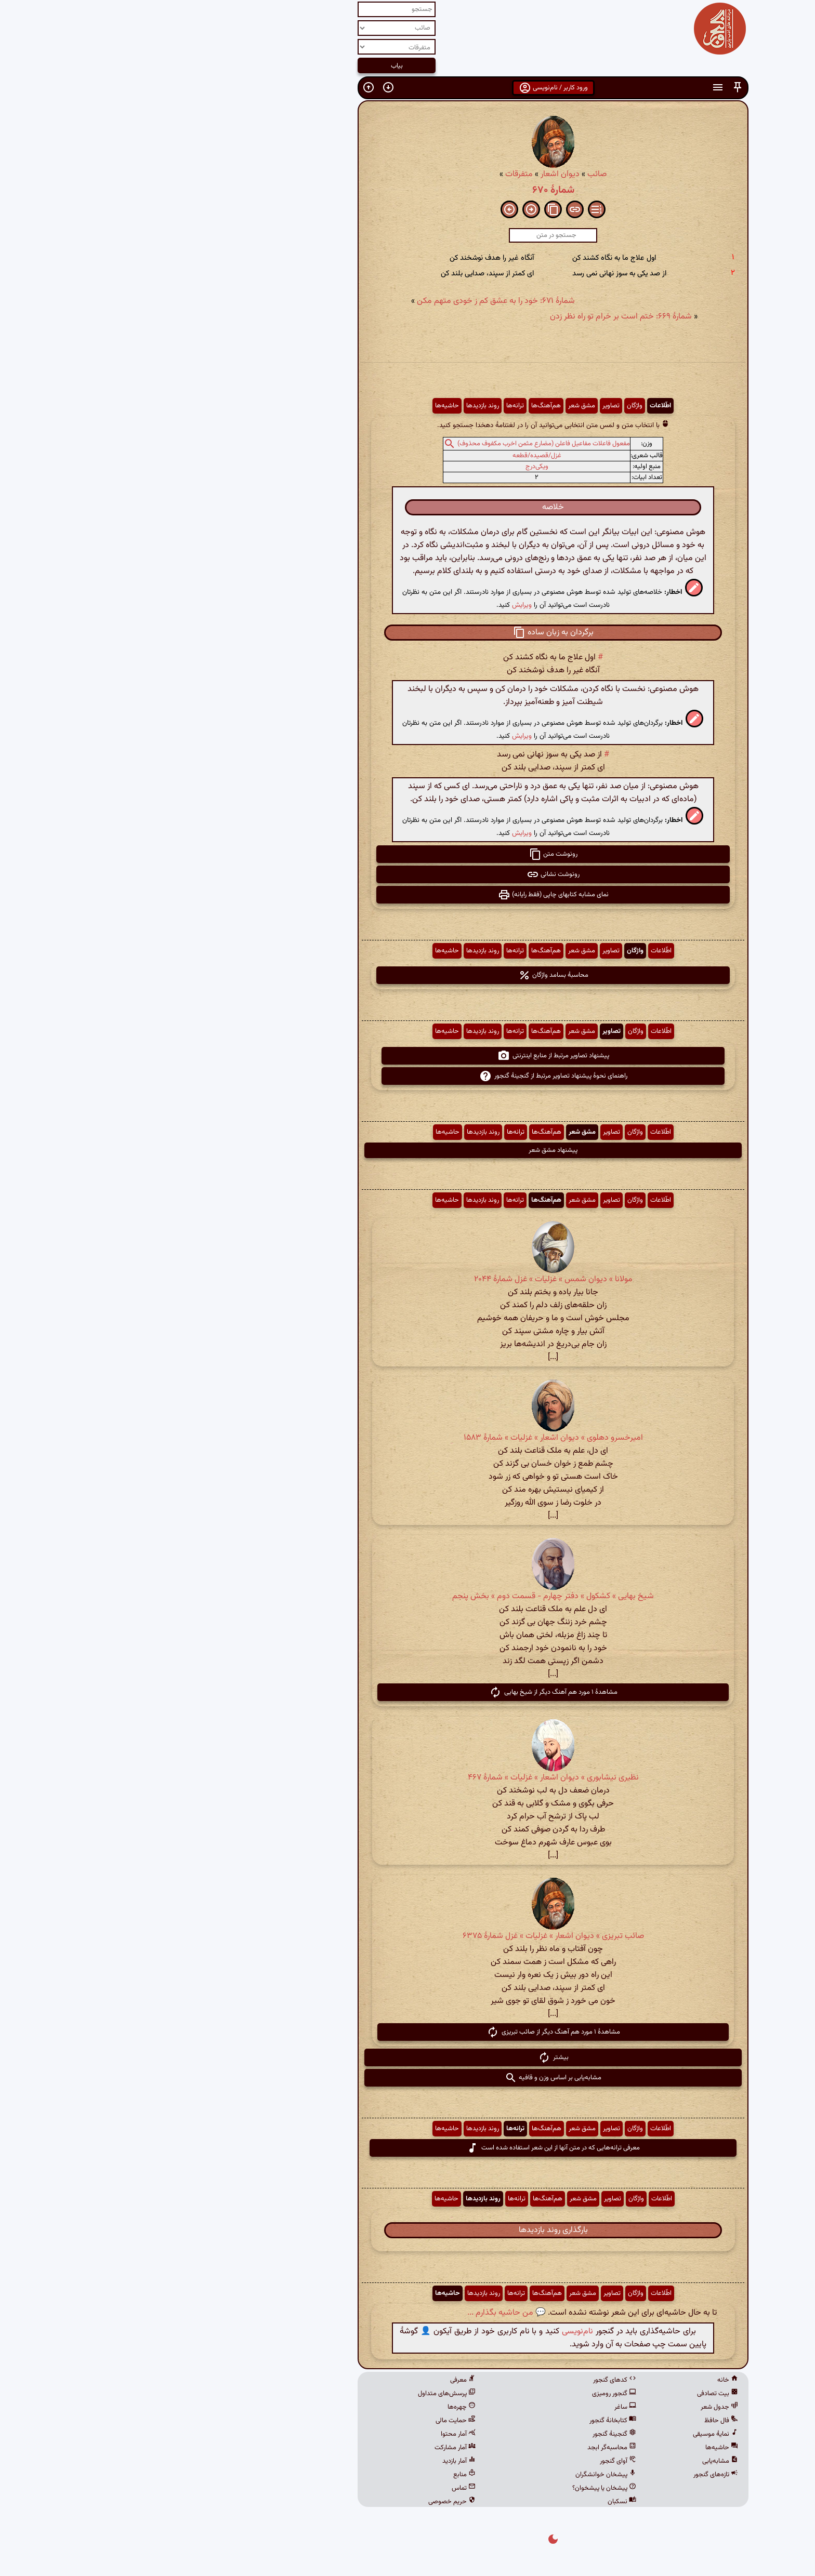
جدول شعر (574, 2407)
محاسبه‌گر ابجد (466, 2447)
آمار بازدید (313, 2461)
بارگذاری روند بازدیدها (407, 2230)
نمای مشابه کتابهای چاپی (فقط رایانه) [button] (407, 894)
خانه (582, 2380)
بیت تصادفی (572, 2393)
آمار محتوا (312, 2434)
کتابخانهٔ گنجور (467, 2420)
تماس (318, 2488)
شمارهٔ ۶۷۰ (408, 190)
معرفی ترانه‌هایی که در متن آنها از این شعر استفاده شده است (407, 2148)
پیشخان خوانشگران (460, 2474)
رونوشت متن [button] (408, 854)
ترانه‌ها (369, 406)
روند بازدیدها (337, 406)
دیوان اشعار (414, 174)
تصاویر (465, 406)
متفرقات (373, 174)
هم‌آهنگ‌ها (400, 406)
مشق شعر (436, 406)
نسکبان (476, 2502)
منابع (319, 2474)
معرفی (317, 2380)
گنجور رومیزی (468, 2393)
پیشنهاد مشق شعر (407, 1150)
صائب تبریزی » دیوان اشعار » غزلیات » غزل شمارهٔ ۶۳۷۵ (407, 1936)
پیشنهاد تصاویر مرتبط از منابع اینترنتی (408, 1056)
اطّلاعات (514, 406)
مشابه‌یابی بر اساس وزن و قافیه (407, 2078)
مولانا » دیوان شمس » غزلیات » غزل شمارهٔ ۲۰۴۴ (407, 1279)
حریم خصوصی (306, 2502)
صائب (451, 174)
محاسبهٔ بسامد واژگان (408, 975)
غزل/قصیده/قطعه (391, 455)
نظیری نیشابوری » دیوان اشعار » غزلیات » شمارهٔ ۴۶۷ (407, 1777)
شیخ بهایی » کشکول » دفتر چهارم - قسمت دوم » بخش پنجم (407, 1596)
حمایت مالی (310, 2420)
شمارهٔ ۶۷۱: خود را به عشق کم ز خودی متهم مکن (350, 301)
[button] (592, 87)
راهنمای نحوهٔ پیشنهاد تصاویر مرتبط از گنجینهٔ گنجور (408, 1076)
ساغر (480, 2407)
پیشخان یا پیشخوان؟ (459, 2488)
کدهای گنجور (469, 2380)
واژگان (489, 406)
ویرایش (376, 605)
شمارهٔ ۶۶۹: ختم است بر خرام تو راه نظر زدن (475, 316)
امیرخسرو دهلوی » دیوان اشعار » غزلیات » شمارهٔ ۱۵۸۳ (407, 1437)
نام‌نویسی (432, 2331)
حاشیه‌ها (301, 406)
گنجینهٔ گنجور (469, 2434)
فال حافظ (576, 2420)
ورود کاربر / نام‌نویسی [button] (407, 88)
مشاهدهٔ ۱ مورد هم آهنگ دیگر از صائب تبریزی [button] (408, 2032)
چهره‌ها (316, 2407)
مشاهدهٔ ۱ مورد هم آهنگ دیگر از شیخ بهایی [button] (408, 1692)
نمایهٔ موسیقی (570, 2434)
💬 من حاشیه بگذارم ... (361, 2312)
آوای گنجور (472, 2461)
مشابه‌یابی (575, 2461)
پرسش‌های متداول (301, 2393)
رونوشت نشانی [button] (407, 874)
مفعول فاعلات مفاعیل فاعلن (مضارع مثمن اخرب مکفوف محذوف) (398, 444)
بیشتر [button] (407, 2057)
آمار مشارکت (309, 2447)
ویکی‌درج (391, 466)
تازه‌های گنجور (570, 2474)
